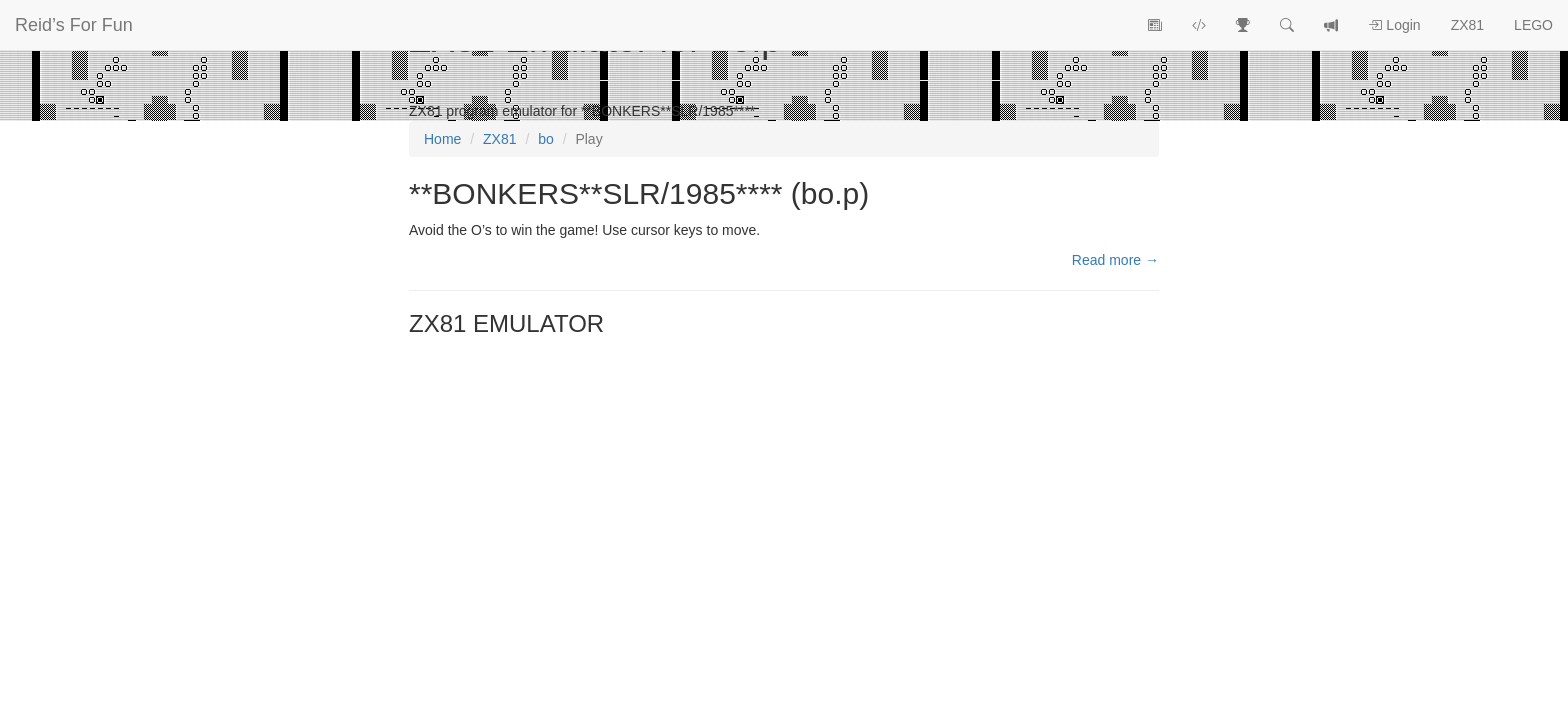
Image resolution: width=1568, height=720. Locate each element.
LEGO (1533, 25)
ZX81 (1467, 25)
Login (1394, 25)
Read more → (1115, 260)
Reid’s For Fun (74, 25)
